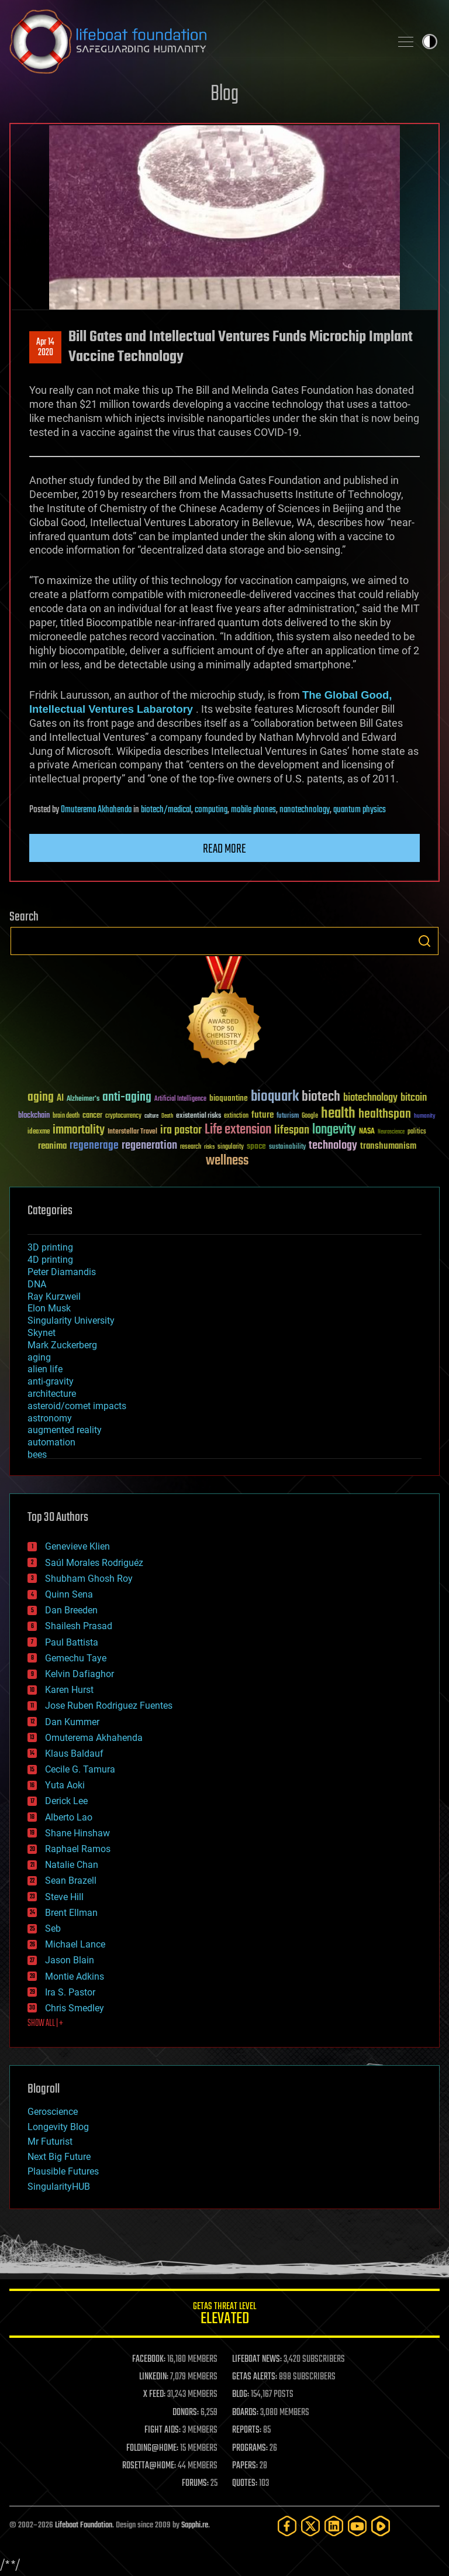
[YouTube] (357, 2526)
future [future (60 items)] (262, 1115)
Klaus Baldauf (74, 1753)
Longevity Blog (58, 2126)
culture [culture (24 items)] (151, 1116)
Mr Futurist (49, 2141)
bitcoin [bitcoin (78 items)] (413, 1098)
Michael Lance (75, 1944)
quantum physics (359, 810)
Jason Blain (69, 1960)
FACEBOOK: (148, 2359)
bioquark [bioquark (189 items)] (275, 1096)
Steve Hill (64, 1896)
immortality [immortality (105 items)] (79, 1130)
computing (211, 810)
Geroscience (52, 2111)
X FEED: (154, 2394)
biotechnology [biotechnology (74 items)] (370, 1098)
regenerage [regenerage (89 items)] (94, 1145)
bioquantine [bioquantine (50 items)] (228, 1098)
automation (51, 1442)
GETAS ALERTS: (254, 2377)
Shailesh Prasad (78, 1626)
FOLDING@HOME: (152, 2448)
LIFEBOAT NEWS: (257, 2359)
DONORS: (185, 2412)
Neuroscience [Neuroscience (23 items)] (391, 1132)
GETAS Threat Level (224, 2315)
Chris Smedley (74, 2008)
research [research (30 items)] (190, 1147)
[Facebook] (287, 2526)
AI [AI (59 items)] (60, 1098)
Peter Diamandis (61, 1271)
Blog (224, 94)
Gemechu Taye (75, 1658)
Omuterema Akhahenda (96, 810)
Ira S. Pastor (70, 1992)
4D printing (50, 1259)
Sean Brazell (70, 1880)
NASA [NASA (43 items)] (367, 1131)
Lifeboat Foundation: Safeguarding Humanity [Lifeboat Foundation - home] (195, 41)
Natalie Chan (71, 1864)
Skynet (41, 1332)
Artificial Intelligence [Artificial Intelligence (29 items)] (180, 1099)
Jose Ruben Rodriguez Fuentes (108, 1705)
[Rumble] (380, 2526)
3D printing (50, 1247)
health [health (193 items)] (338, 1113)
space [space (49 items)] (256, 1146)
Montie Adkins (74, 1976)
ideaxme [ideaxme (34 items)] (38, 1132)
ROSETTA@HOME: (149, 2466)
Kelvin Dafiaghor (79, 1673)
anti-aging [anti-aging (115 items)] (126, 1097)
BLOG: (240, 2394)
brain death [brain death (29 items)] (66, 1116)
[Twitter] (310, 2526)
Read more (224, 849)
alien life (45, 1369)
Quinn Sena (69, 1594)
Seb (53, 1928)
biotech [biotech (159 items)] (321, 1097)
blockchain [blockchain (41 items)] (34, 1116)
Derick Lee (66, 1800)
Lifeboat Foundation (83, 2525)
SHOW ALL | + (45, 2023)
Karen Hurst (69, 1689)
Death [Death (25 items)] (167, 1116)
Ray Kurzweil (54, 1296)
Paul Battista (71, 1642)
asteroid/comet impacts (76, 1405)
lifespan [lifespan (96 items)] (291, 1130)
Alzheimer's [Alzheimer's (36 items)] (83, 1099)
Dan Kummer (72, 1721)
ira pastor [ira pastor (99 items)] (181, 1130)
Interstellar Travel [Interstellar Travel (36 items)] (132, 1132)
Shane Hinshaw (77, 1833)
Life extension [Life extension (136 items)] (238, 1130)
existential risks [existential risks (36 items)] (198, 1116)
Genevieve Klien (77, 1546)
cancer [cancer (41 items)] (92, 1116)
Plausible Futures (63, 2171)
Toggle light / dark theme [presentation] (429, 41)
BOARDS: (245, 2412)
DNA (36, 1284)
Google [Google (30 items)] (310, 1116)
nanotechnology (304, 810)
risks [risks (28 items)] (209, 1146)
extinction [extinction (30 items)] (236, 1116)
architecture (51, 1393)
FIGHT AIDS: (162, 2430)
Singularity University (71, 1320)
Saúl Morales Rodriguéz (94, 1562)
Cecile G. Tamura (80, 1769)
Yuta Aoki (65, 1785)
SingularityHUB (58, 2186)
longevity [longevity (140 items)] (334, 1130)
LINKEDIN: (153, 2377)
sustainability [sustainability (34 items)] (287, 1147)
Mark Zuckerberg (62, 1345)
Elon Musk (49, 1308)
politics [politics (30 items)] (416, 1132)
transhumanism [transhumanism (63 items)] (388, 1146)
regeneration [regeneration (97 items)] (149, 1145)
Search (424, 941)
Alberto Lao (68, 1817)
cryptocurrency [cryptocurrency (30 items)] (123, 1116)
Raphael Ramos (77, 1848)
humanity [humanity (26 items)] (425, 1116)
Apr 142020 (45, 347)
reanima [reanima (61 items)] (52, 1146)
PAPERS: (245, 2466)
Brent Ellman (71, 1912)
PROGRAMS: (250, 2448)
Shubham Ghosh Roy (89, 1578)
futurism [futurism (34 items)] (288, 1116)
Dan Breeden (71, 1610)
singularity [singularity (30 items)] (230, 1147)
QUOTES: (244, 2483)
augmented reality (64, 1429)
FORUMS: (195, 2483)
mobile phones (253, 810)
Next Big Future (59, 2156)
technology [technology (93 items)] (333, 1146)
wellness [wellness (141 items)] (227, 1161)
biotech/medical (166, 810)
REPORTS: (246, 2430)
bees (37, 1454)
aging (39, 1357)
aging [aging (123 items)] (40, 1097)
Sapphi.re (194, 2525)
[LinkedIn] (333, 2526)
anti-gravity (50, 1381)
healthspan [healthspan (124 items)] (384, 1114)
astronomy (49, 1418)
